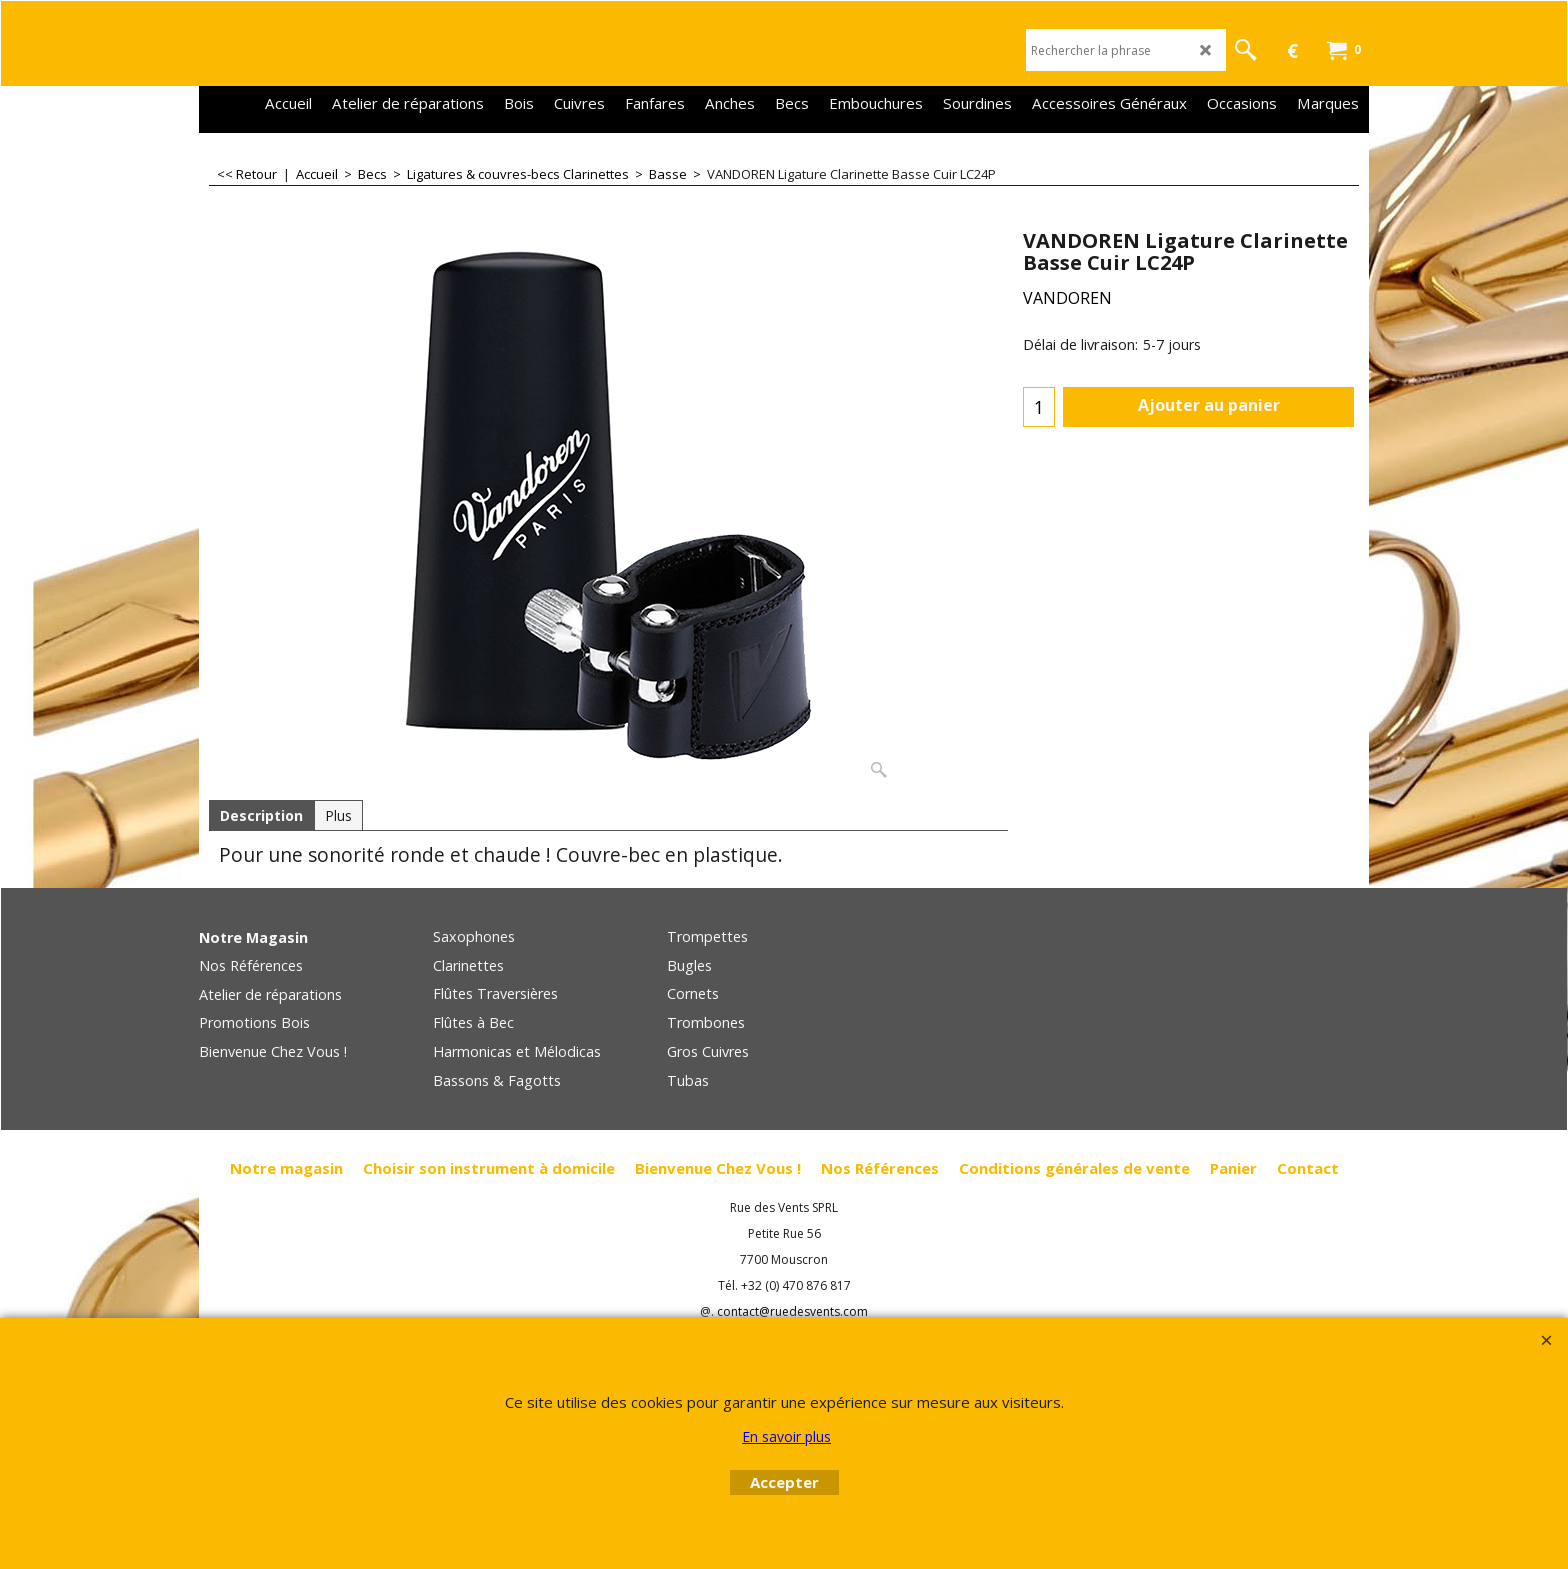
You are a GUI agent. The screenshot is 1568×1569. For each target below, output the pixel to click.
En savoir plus (786, 1436)
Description (261, 815)
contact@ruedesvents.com (792, 1311)
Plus (338, 815)
